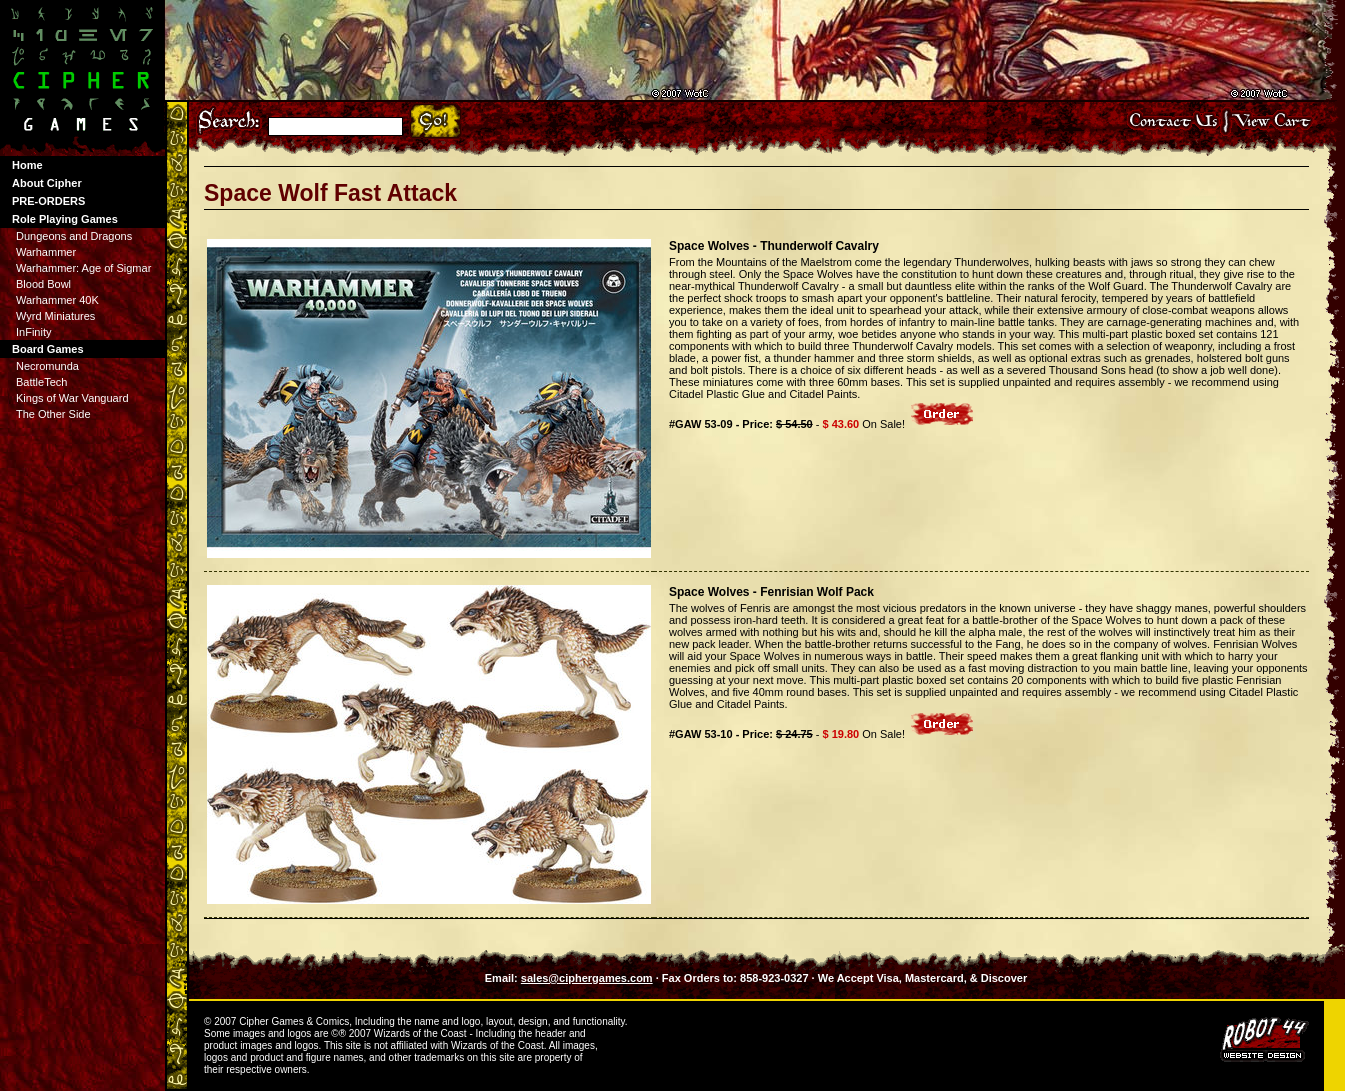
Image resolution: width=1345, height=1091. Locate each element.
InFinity (33, 332)
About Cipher (47, 183)
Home (27, 165)
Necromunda (47, 366)
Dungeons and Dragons (74, 236)
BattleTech (41, 382)
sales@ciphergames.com (587, 978)
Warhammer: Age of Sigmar (83, 268)
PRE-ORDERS (48, 201)
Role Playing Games (65, 219)
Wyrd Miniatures (55, 316)
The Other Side (53, 414)
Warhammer (46, 252)
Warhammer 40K (57, 300)
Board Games (48, 349)
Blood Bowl (43, 284)
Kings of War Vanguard (72, 398)
